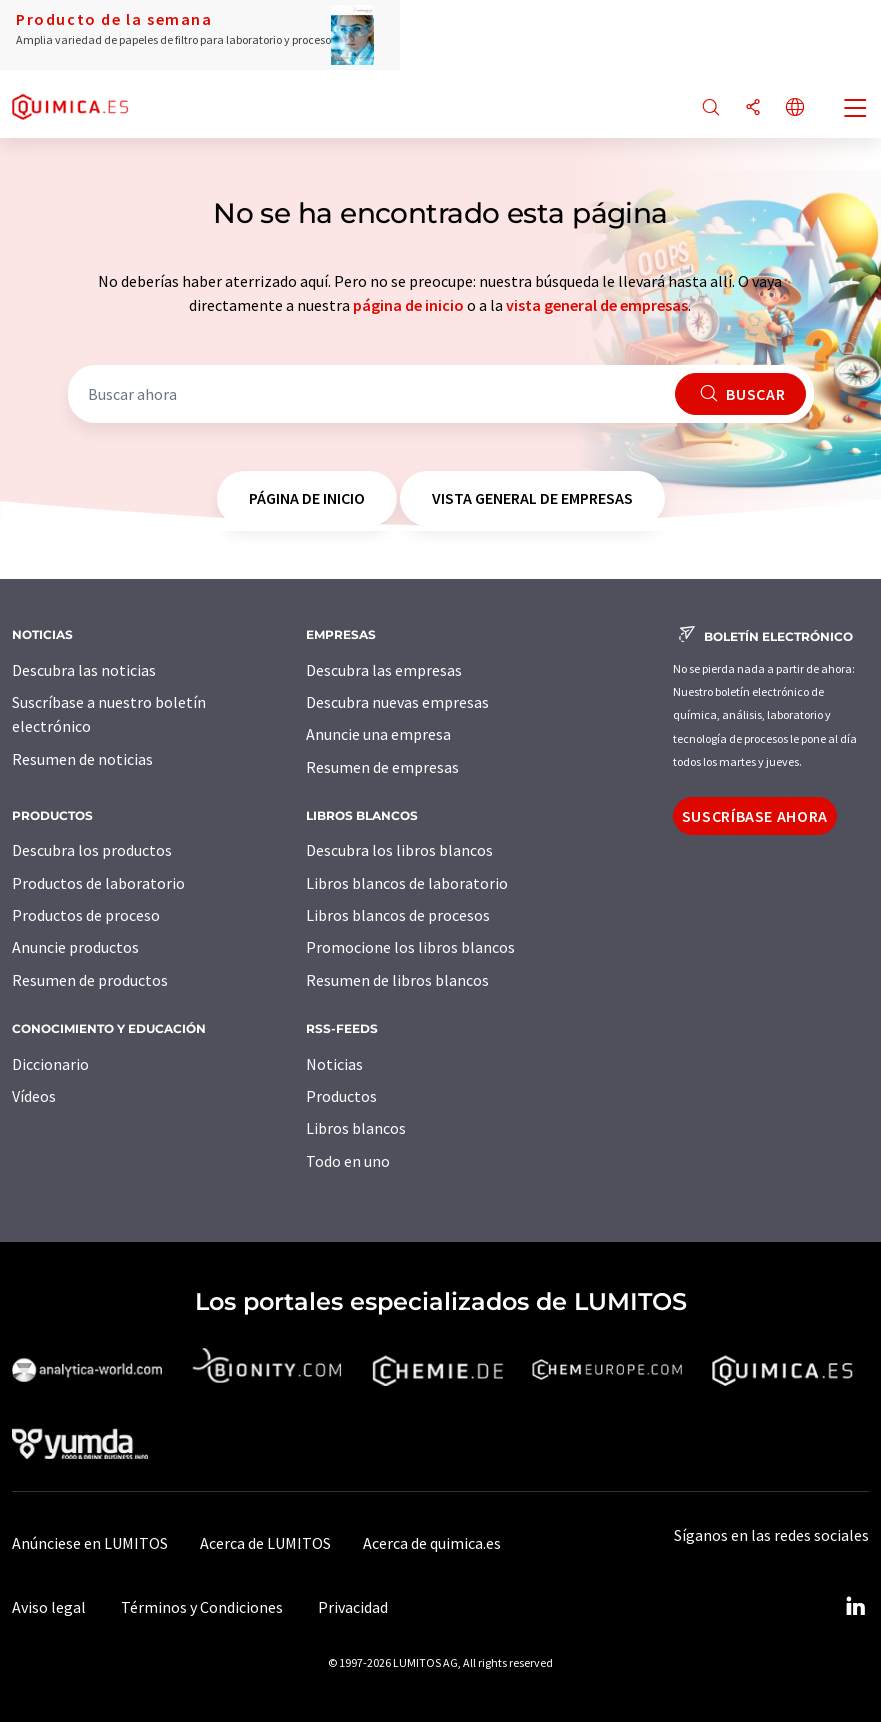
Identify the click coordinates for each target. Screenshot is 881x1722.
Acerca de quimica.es (432, 1543)
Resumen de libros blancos (397, 980)
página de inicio (408, 305)
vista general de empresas (597, 305)
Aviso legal (49, 1607)
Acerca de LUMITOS (265, 1543)
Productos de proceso (86, 915)
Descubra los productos (92, 850)
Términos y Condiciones (202, 1607)
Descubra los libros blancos (399, 850)
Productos (341, 1096)
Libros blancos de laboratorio (407, 883)
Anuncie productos (75, 947)
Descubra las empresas (384, 670)
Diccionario (50, 1064)
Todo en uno (348, 1161)
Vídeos (34, 1096)
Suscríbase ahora (755, 816)
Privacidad (353, 1607)
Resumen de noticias (82, 759)
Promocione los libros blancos (410, 947)
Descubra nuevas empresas (397, 702)
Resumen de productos (90, 980)
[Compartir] (753, 108)
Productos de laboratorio (98, 883)
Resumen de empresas (382, 767)
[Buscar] (711, 108)
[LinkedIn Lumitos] (855, 1607)
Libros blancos (356, 1128)
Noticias (334, 1064)
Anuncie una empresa (378, 734)
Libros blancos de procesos (398, 915)
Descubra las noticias (84, 670)
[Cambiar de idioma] (795, 108)
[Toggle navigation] (856, 110)
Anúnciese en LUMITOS (90, 1543)
